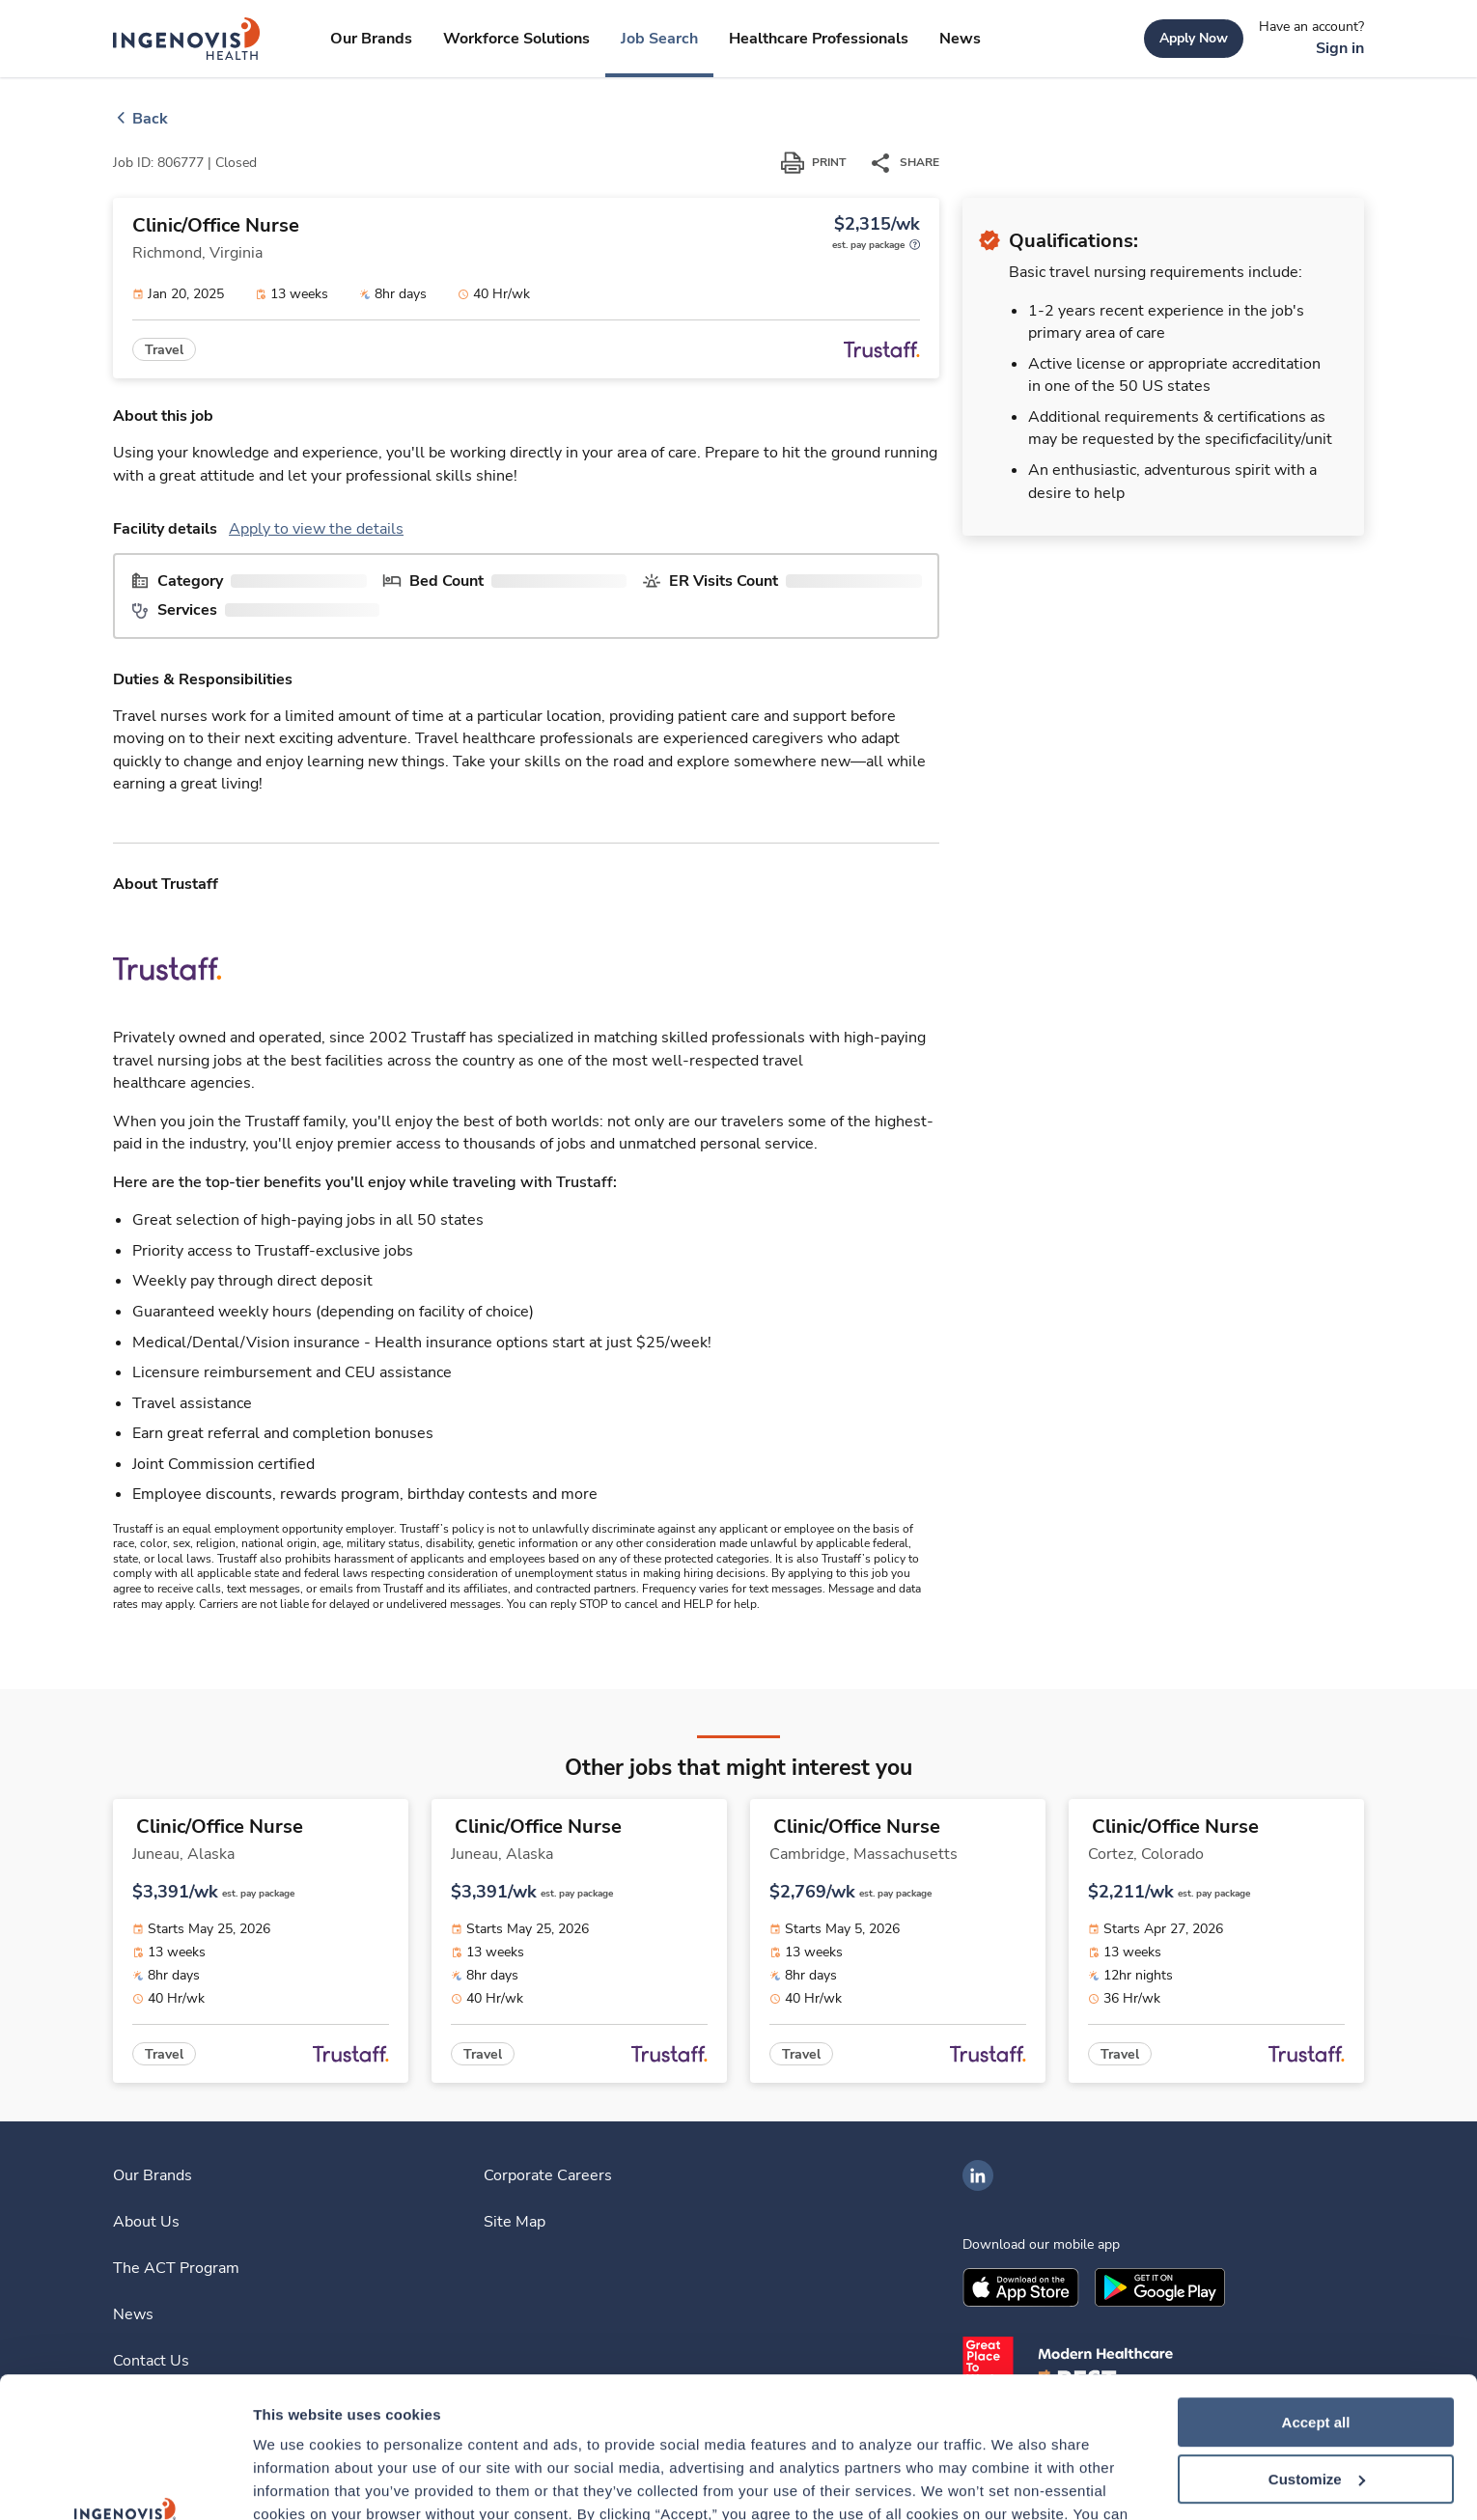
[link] (187, 38)
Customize (1316, 2348)
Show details (298, 2482)
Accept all (1316, 2291)
